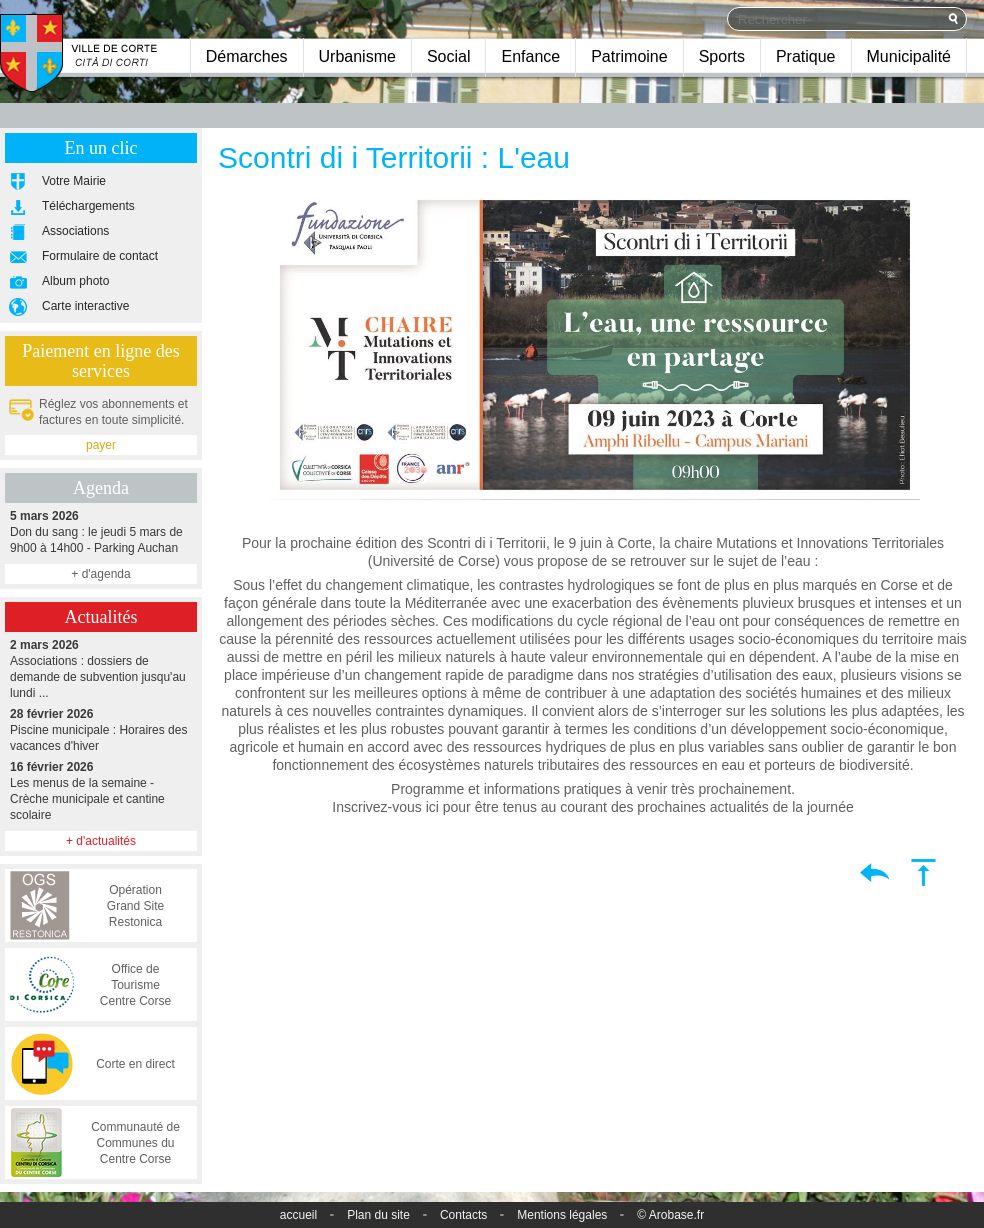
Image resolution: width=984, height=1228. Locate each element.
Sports (722, 56)
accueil (298, 1215)
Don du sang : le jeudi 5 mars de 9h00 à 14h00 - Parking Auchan (101, 531)
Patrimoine (629, 56)
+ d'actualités (101, 841)
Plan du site (378, 1215)
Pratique (806, 56)
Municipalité (909, 56)
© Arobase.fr (670, 1215)
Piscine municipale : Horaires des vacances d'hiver (101, 729)
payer (101, 445)
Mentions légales (562, 1215)
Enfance (530, 56)
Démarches (247, 56)
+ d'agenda (100, 574)
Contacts (463, 1215)
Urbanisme (357, 56)
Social (449, 56)
